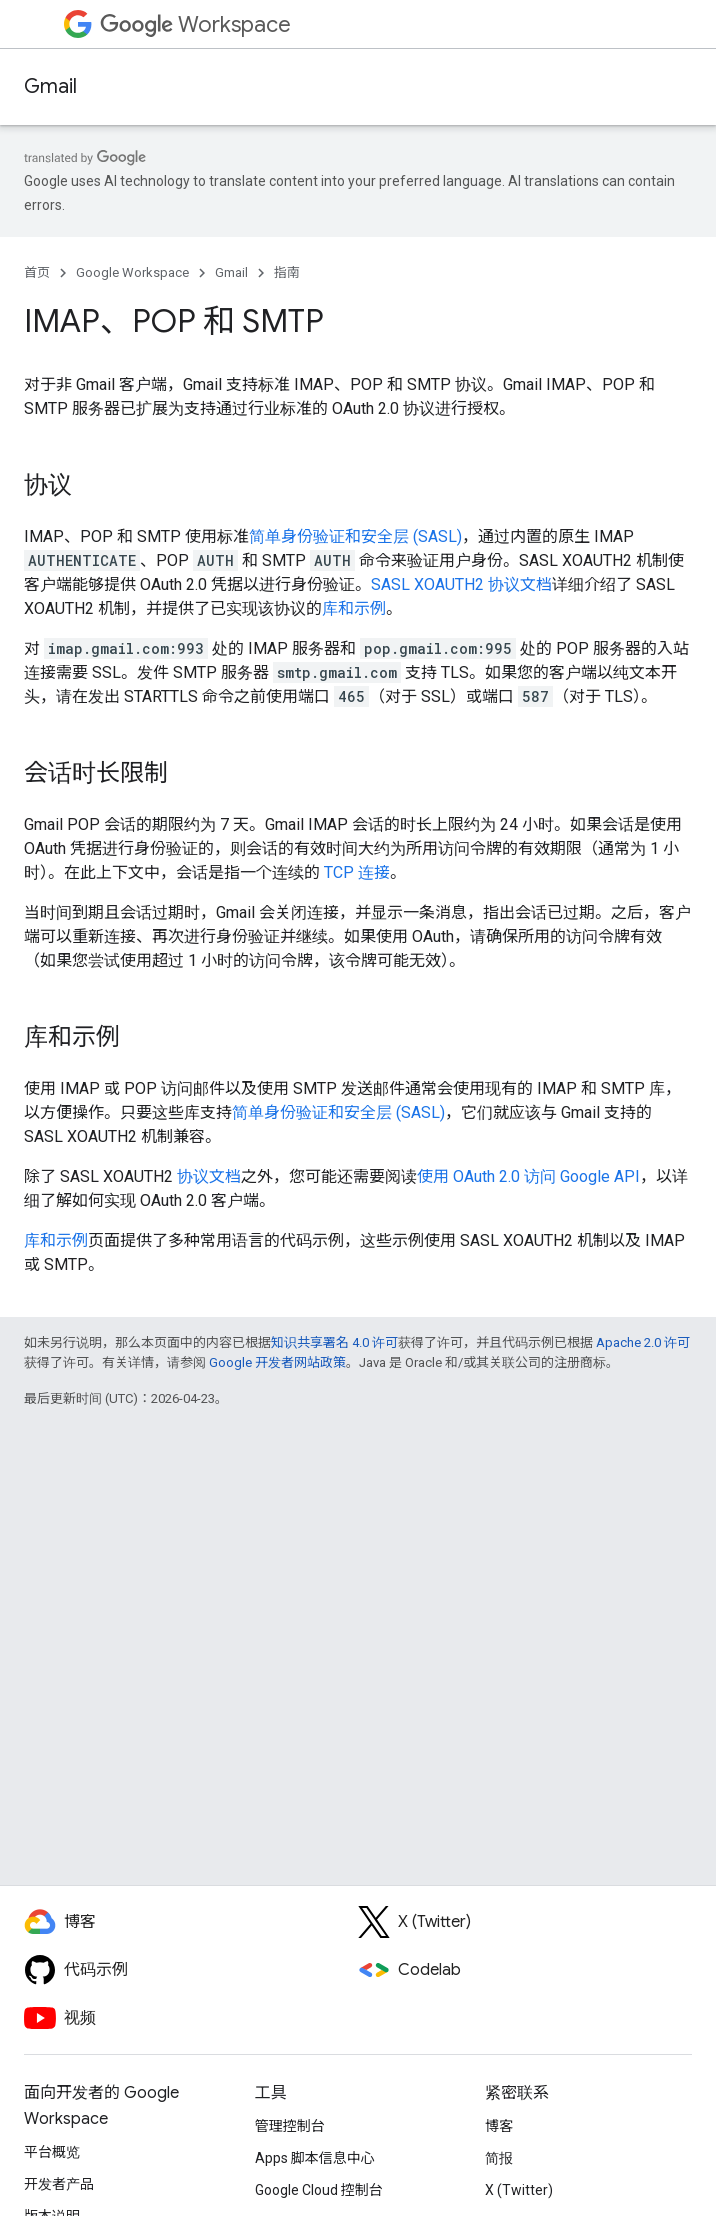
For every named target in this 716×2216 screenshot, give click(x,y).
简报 (499, 2158)
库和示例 (354, 608)
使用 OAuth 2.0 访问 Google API (528, 1176)
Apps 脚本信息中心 (315, 2158)
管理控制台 (290, 2126)
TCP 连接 (357, 872)
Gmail (50, 86)
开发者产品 (59, 2184)
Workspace (195, 24)
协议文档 (209, 1176)
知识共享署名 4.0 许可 (334, 1342)
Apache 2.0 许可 (643, 1342)
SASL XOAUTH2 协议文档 (461, 584)
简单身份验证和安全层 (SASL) (355, 536)
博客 (499, 2126)
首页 (37, 272)
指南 (287, 272)
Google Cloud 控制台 (319, 2190)
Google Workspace (132, 272)
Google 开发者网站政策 (277, 1362)
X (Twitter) (519, 2190)
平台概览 (52, 2152)
